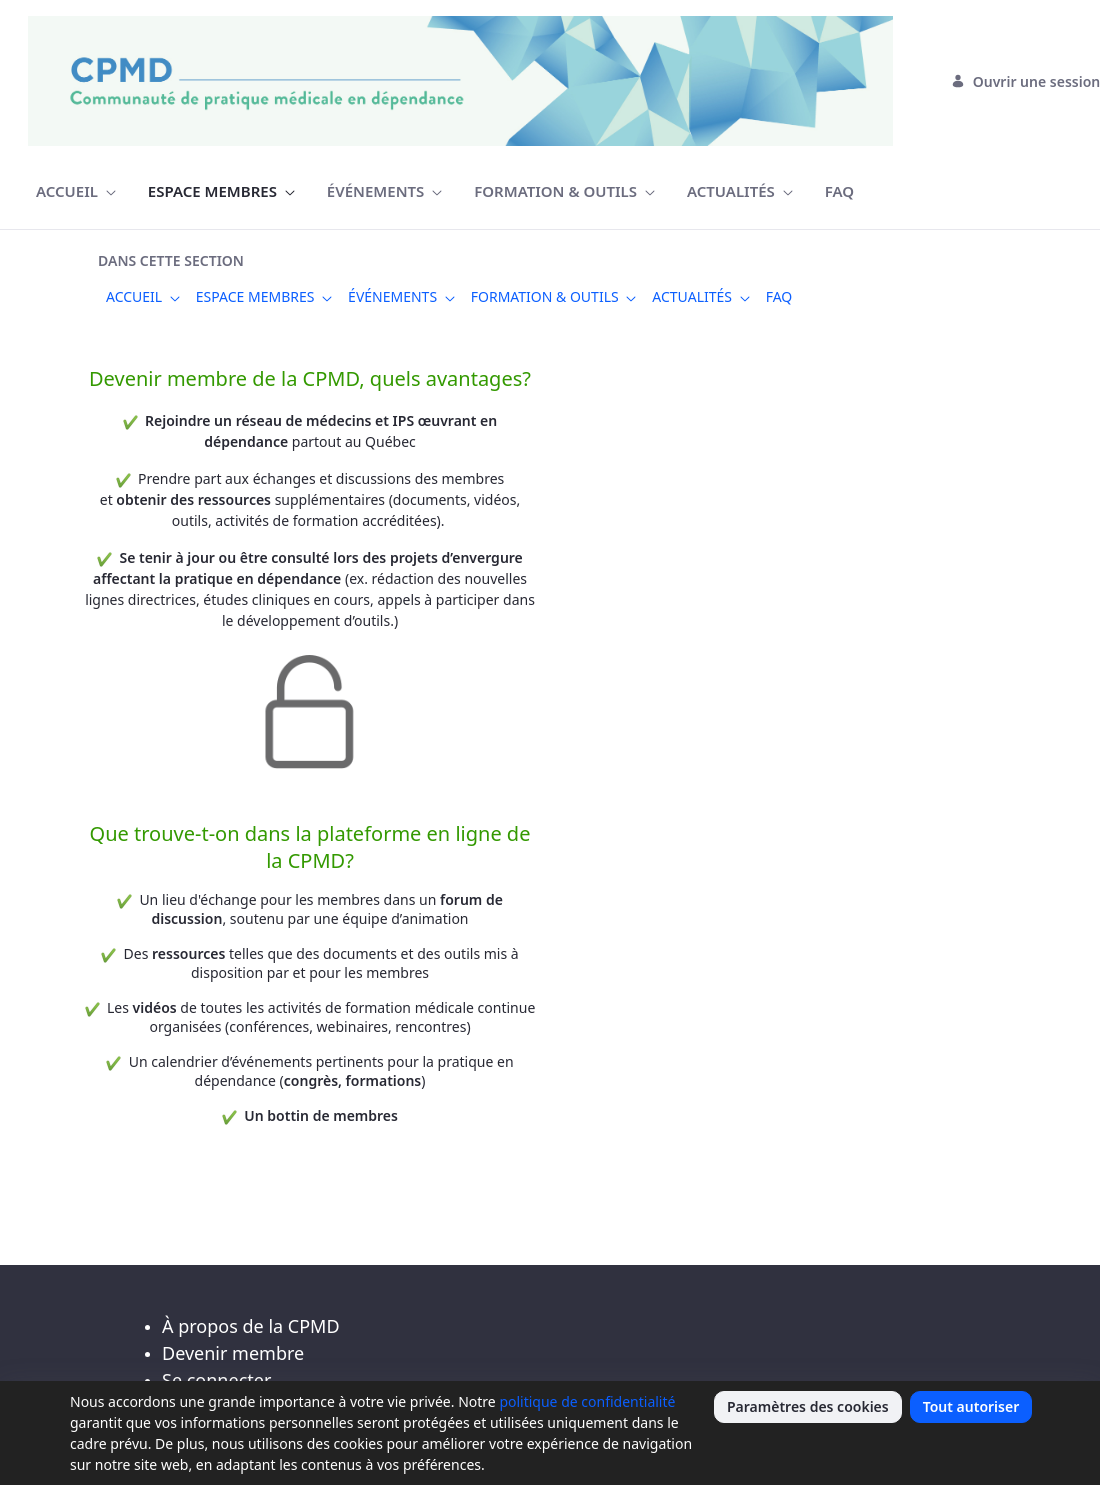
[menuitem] (76, 191)
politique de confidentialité (587, 1401)
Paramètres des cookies (808, 1406)
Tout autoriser (971, 1406)
